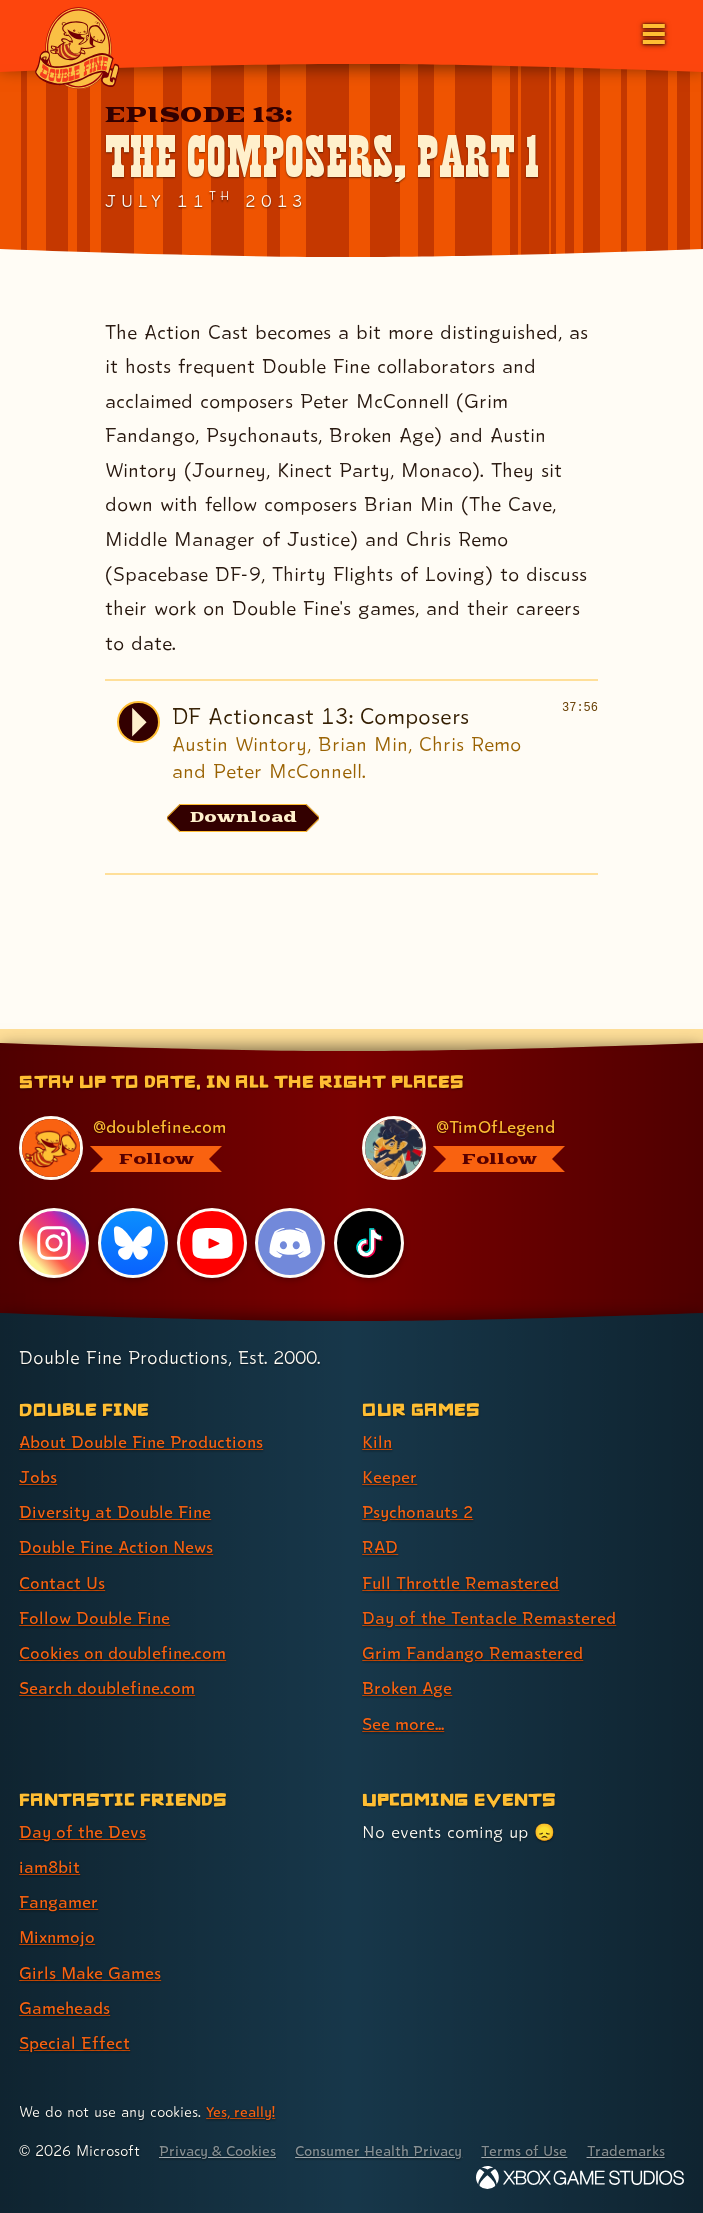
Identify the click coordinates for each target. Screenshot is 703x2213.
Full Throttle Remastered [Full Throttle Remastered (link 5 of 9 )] (462, 1559)
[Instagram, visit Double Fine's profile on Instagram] (54, 1222)
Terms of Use (542, 2125)
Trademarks (59, 2150)
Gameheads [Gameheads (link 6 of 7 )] (65, 1982)
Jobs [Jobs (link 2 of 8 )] (38, 1454)
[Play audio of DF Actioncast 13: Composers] (138, 722)
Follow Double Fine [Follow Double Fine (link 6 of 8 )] (96, 1594)
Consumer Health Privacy (390, 2125)
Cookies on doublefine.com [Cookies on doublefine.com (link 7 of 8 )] (125, 1629)
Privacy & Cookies (221, 2125)
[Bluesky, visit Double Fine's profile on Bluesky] (133, 1222)
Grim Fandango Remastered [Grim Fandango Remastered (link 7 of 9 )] (474, 1629)
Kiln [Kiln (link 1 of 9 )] (377, 1419)
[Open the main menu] (652, 32)
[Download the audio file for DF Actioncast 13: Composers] (244, 818)
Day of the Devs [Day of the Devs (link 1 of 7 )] (83, 1807)
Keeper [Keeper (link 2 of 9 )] (389, 1454)
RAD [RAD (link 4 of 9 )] (380, 1524)
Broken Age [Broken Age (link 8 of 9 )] (408, 1664)
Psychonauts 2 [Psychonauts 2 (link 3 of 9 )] (420, 1489)
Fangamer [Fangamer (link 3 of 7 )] (59, 1877)
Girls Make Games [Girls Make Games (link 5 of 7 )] (91, 1947)
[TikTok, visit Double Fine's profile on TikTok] (369, 1222)
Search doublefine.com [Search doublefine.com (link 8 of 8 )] (109, 1664)
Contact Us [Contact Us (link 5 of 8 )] (62, 1559)
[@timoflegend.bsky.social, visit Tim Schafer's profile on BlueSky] (511, 1126)
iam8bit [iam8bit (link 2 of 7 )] (50, 1842)
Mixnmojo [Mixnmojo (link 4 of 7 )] (59, 1912)
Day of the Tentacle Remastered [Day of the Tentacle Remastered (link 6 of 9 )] (491, 1594)
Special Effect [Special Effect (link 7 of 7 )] (74, 2017)
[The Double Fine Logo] (77, 47)
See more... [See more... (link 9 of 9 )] (403, 1699)
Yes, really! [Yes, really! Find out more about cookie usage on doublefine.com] (242, 2086)
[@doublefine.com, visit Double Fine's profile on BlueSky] (168, 1126)
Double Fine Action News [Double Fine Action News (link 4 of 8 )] (119, 1524)
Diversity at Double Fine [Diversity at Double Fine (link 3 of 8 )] (116, 1489)
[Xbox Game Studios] (580, 2177)
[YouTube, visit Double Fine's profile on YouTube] (212, 1222)
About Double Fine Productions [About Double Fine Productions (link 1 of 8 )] (144, 1419)
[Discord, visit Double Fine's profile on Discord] (291, 1222)
